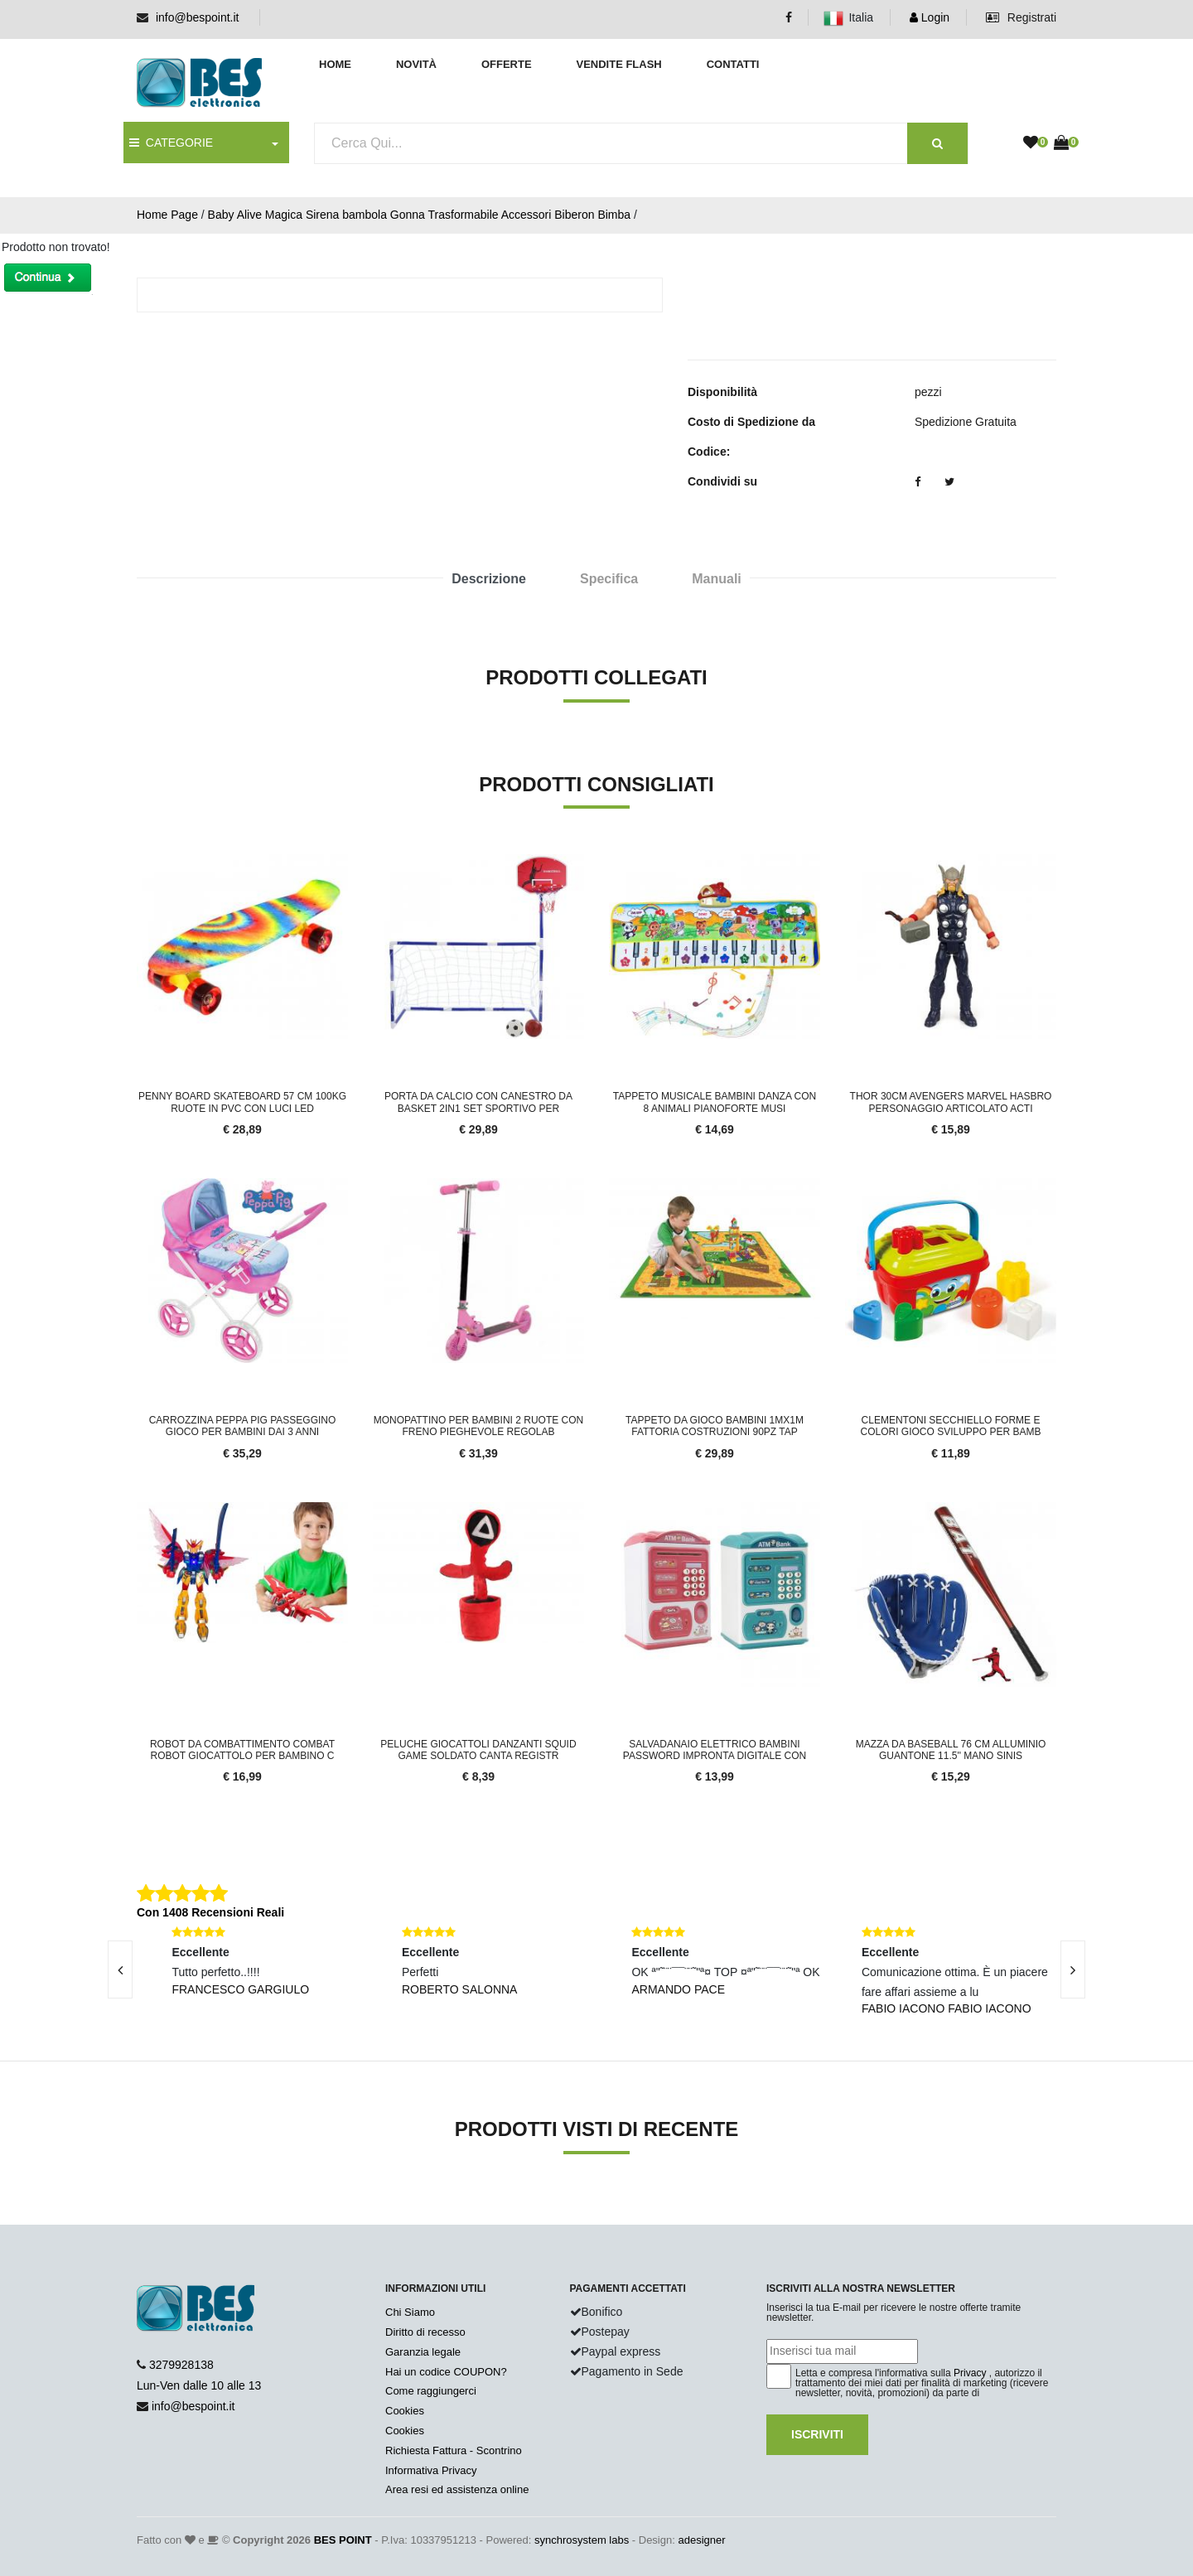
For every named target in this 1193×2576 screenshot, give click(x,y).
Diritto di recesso (425, 2332)
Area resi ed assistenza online (457, 2489)
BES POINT (343, 2540)
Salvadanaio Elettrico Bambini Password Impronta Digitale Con (714, 1750)
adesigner (701, 2540)
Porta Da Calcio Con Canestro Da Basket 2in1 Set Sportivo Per (478, 1102)
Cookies (404, 2410)
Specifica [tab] (609, 579)
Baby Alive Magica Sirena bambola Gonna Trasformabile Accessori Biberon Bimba (419, 214)
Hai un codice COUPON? (446, 2372)
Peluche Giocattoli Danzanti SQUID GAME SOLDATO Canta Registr (478, 1750)
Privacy (970, 2373)
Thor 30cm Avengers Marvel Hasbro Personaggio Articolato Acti (951, 1102)
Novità (416, 64)
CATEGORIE (171, 142)
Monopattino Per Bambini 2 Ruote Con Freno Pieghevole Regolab (479, 1426)
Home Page (167, 214)
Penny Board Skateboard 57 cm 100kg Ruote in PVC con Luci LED (242, 1102)
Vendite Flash (618, 64)
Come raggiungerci (430, 2391)
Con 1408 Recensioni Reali (210, 1912)
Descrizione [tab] (489, 579)
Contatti (733, 64)
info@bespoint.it (197, 17)
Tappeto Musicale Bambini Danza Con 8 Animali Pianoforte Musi (715, 1102)
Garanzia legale (423, 2352)
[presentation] (120, 1969)
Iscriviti (817, 2434)
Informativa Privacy (431, 2470)
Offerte (506, 64)
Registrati (1021, 17)
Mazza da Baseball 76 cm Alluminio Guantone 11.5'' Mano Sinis (951, 1750)
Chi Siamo (410, 2312)
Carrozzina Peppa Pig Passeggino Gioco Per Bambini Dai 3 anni (242, 1426)
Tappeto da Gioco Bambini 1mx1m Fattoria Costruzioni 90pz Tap (714, 1426)
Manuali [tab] (716, 579)
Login (929, 17)
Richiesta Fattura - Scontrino (453, 2450)
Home (335, 64)
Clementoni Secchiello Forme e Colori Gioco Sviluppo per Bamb (950, 1426)
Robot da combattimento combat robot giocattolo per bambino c (242, 1750)
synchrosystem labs (581, 2540)
